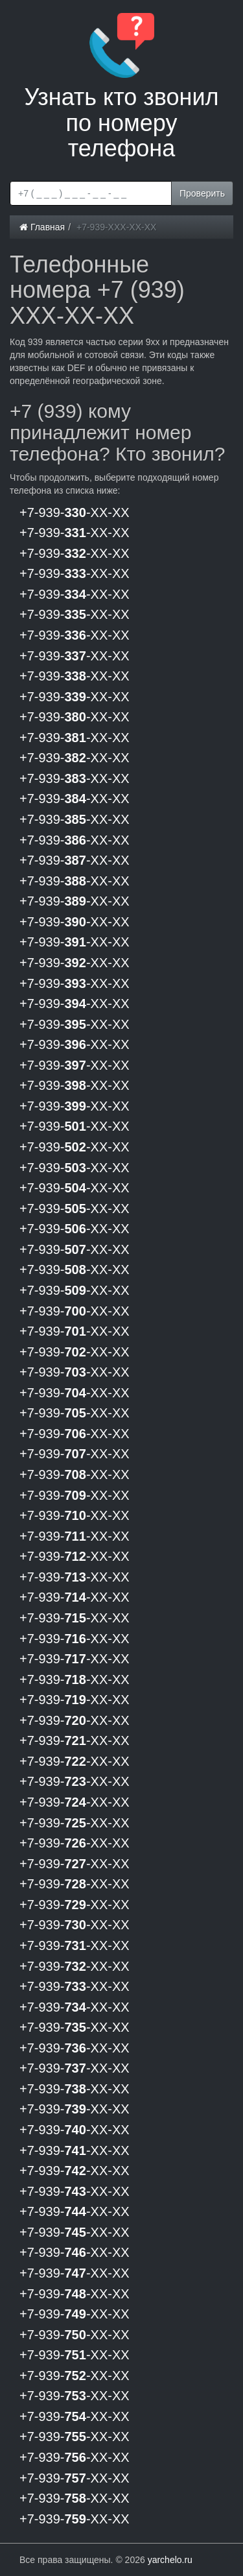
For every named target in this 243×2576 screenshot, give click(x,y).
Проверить (202, 193)
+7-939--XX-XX (74, 512)
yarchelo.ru (170, 2560)
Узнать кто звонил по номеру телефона (121, 87)
